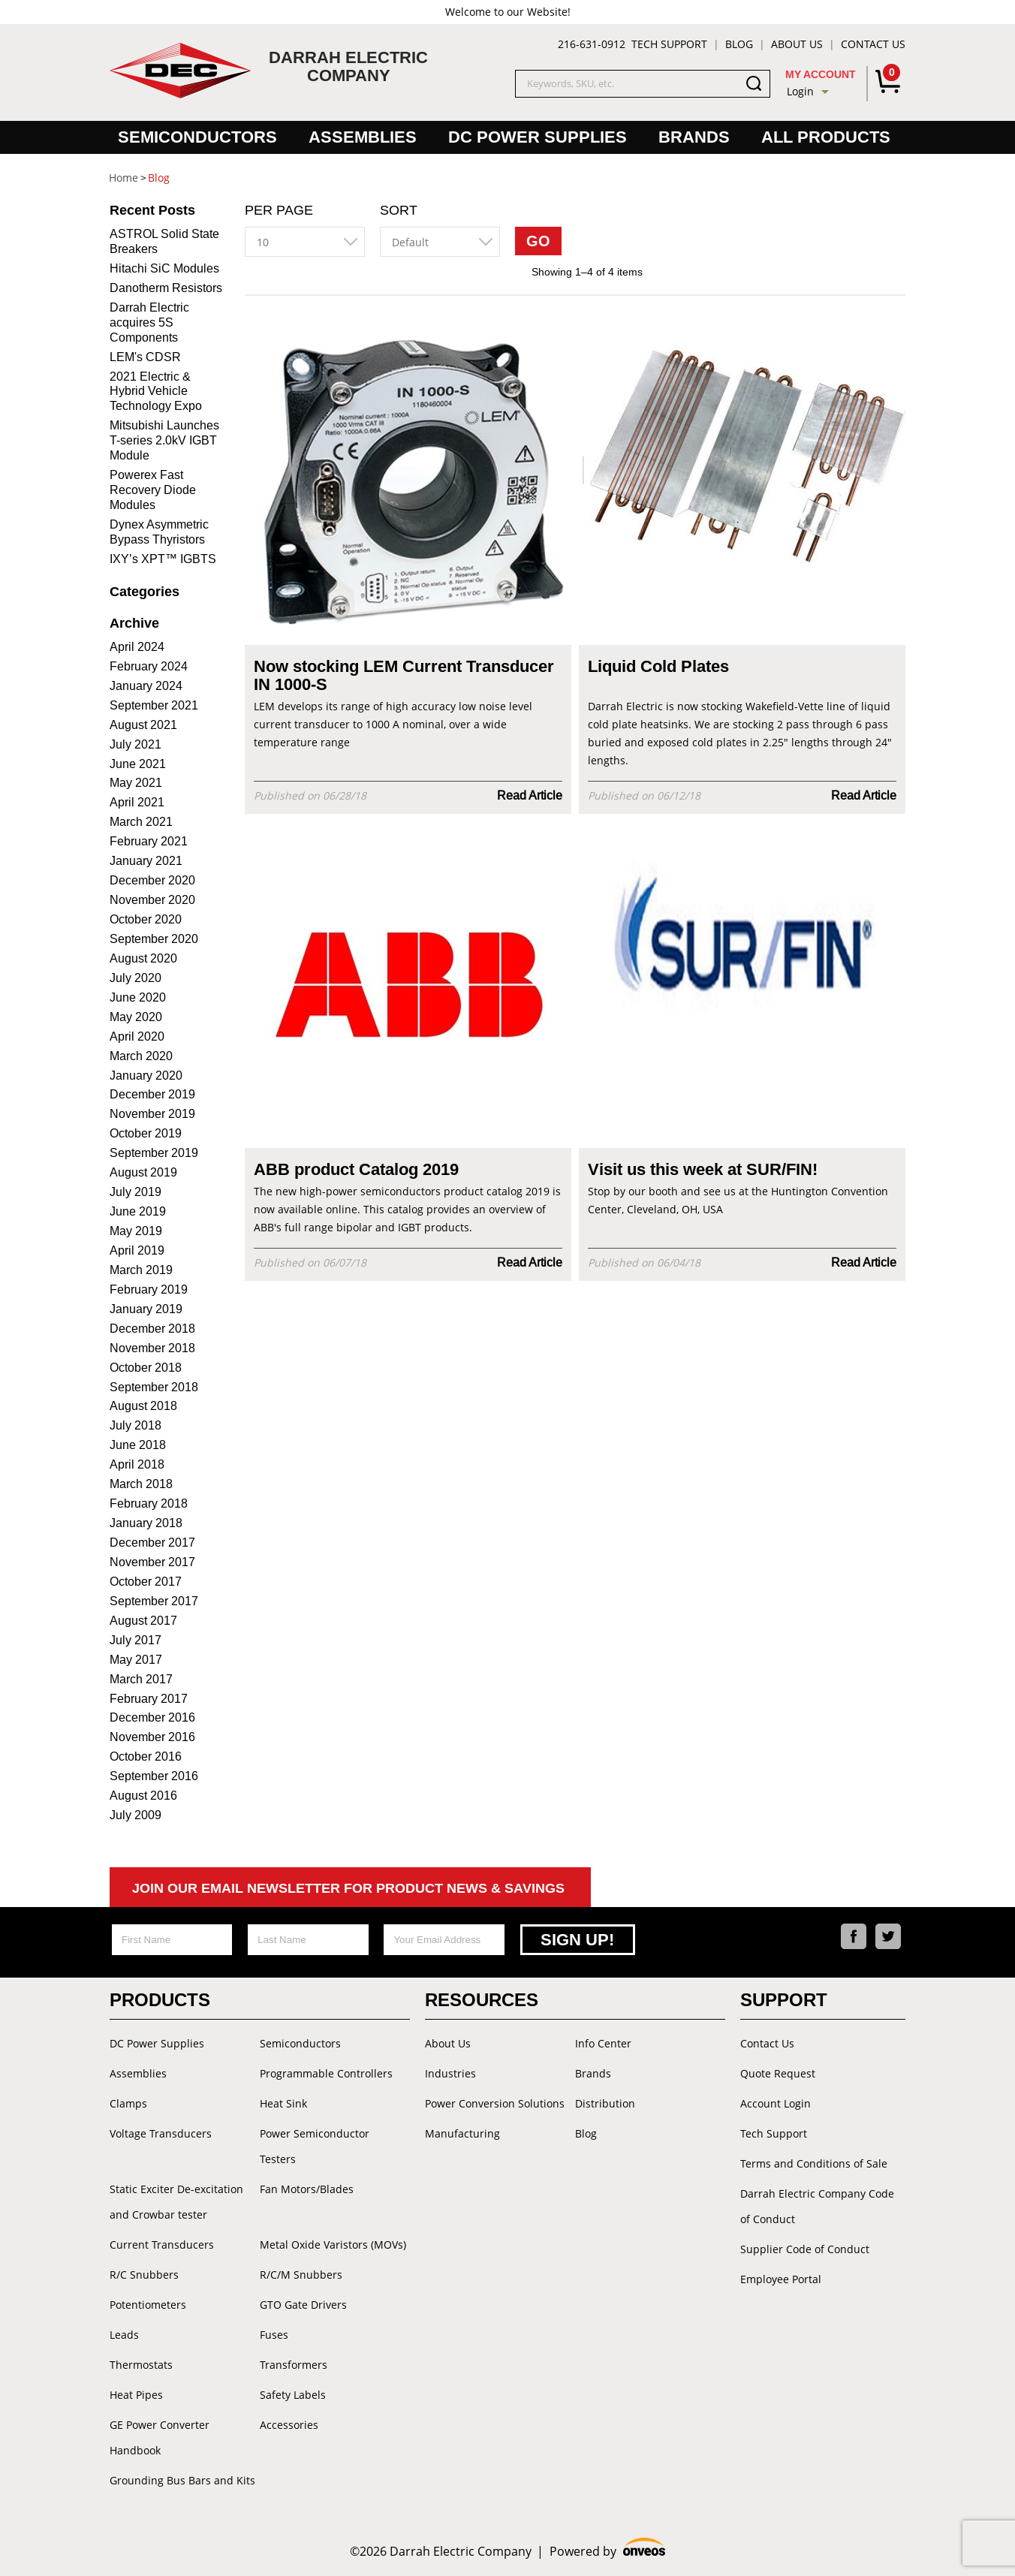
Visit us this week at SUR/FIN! (703, 1170)
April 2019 (137, 1250)
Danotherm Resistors (166, 288)
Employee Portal (780, 2279)
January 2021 (146, 860)
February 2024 (149, 666)
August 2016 (143, 1795)
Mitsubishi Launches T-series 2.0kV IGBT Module (164, 440)
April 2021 (137, 802)
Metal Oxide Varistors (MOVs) (333, 2244)
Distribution (605, 2103)
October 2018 (146, 1367)
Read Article (529, 795)
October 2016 (146, 1756)
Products (160, 2000)
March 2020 (141, 1056)
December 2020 (152, 880)
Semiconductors (197, 137)
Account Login (775, 2103)
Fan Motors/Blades (307, 2189)
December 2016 (152, 1717)
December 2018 (152, 1328)
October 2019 (146, 1133)
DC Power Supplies (537, 137)
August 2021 (143, 725)
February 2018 (149, 1503)
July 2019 (135, 1192)
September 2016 (154, 1776)
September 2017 (154, 1601)
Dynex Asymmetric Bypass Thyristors (159, 532)
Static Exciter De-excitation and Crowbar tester (176, 2202)
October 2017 (146, 1581)
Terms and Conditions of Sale (813, 2163)
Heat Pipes (136, 2395)
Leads (124, 2334)
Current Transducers (162, 2244)
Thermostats (141, 2365)
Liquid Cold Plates (658, 667)
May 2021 (136, 782)
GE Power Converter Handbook (159, 2437)
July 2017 (135, 1640)
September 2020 (154, 938)
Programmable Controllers (326, 2073)
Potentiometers (148, 2304)
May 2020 (136, 1017)
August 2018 (143, 1405)
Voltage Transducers (161, 2133)
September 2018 (154, 1387)
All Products (825, 137)
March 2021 (141, 821)
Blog (739, 44)
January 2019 (146, 1309)
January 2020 (146, 1075)
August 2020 (143, 958)
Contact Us (873, 44)
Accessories (289, 2425)
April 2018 (137, 1464)
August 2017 (143, 1620)
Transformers (293, 2365)
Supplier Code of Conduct (804, 2249)
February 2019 (149, 1289)
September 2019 (154, 1152)
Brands (694, 137)
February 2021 (149, 841)
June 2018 (138, 1445)
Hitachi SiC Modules (164, 268)
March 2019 (141, 1270)
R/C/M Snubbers (301, 2274)
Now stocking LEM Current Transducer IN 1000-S (404, 676)
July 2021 (135, 744)
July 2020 (135, 978)
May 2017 (136, 1659)
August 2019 (143, 1172)
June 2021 (138, 764)
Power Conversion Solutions (495, 2103)
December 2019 (152, 1094)
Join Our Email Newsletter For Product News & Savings (348, 1888)
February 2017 (149, 1698)
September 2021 (154, 705)
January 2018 (146, 1523)
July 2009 (135, 1815)
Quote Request (777, 2073)
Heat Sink (283, 2103)
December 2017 (152, 1542)
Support (783, 2000)
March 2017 (141, 1679)
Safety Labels (293, 2395)
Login (800, 91)
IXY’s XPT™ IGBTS (163, 559)
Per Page (279, 210)
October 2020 (146, 919)
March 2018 (141, 1484)
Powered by (608, 2549)
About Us (797, 44)
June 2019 (138, 1211)
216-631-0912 (591, 44)
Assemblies (363, 137)
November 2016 (152, 1737)
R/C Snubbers (144, 2274)
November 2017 (152, 1562)
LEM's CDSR (145, 357)
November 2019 (152, 1113)
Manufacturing (462, 2133)
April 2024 (137, 646)
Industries (450, 2073)
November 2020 (152, 899)
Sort (398, 210)
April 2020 (137, 1036)
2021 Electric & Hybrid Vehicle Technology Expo (156, 391)
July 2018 (135, 1425)
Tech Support (669, 44)
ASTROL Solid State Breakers (164, 241)
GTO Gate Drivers (303, 2304)
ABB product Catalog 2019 (356, 1170)
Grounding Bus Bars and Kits (182, 2480)
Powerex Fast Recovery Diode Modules (153, 490)
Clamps (128, 2103)
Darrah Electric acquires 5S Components (149, 322)
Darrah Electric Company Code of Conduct (817, 2206)
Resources (481, 2000)
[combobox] (305, 242)
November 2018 (152, 1348)
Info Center (603, 2043)
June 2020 (138, 997)
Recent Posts (152, 210)
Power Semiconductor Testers (314, 2146)
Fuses (274, 2334)
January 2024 (146, 685)
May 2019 (136, 1231)
